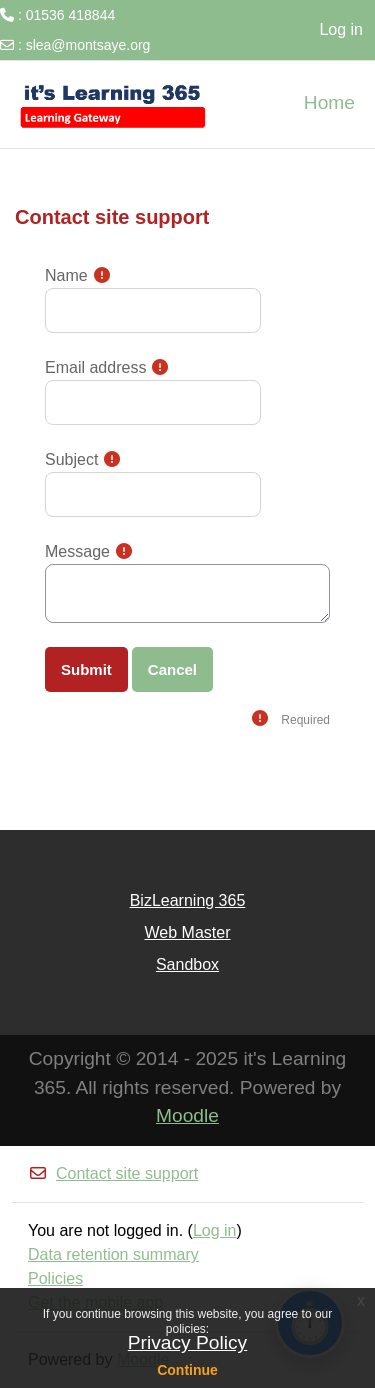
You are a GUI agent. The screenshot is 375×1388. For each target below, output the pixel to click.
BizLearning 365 (188, 900)
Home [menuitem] (329, 102)
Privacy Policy (187, 1342)
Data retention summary (113, 1254)
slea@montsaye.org (88, 45)
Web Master (188, 932)
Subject (71, 459)
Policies (55, 1278)
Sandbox (187, 964)
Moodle (187, 1115)
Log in (341, 29)
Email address (95, 367)
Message (77, 551)
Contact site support (113, 1173)
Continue (187, 1370)
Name (66, 275)
